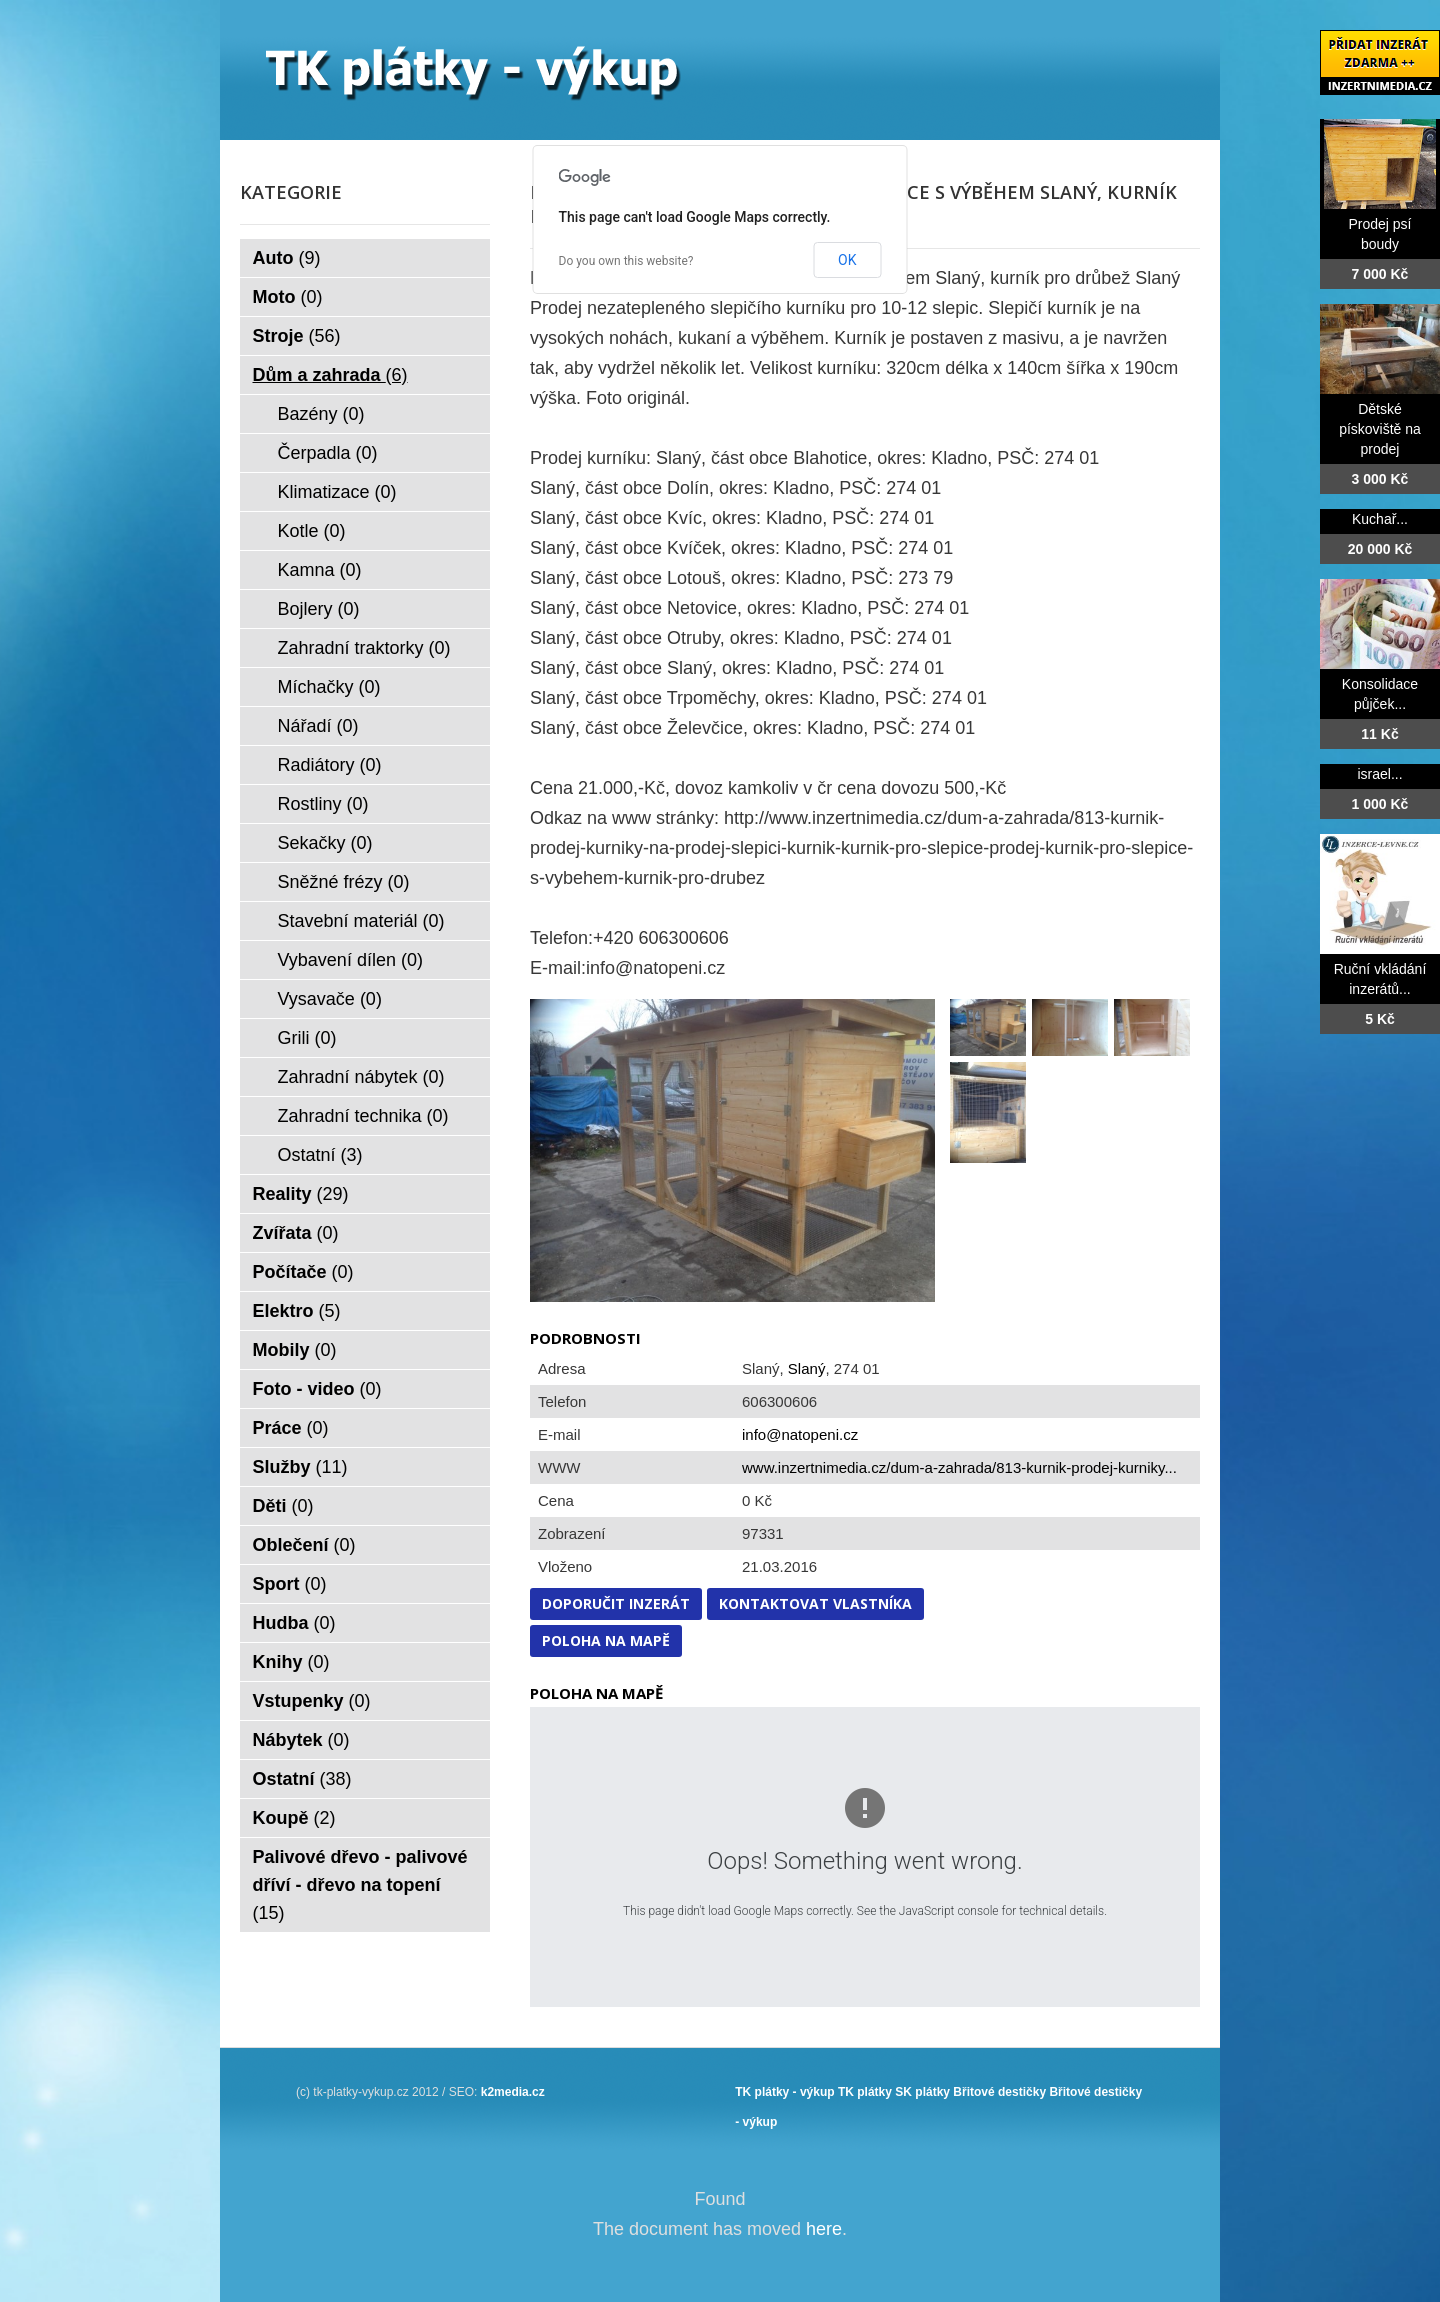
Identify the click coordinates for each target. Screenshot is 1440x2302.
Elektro (297, 1311)
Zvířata (296, 1233)
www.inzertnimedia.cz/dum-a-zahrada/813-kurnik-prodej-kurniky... (959, 1467)
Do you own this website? (626, 261)
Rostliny (323, 804)
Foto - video (317, 1389)
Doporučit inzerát (616, 1603)
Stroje (297, 336)
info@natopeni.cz (800, 1434)
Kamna (320, 570)
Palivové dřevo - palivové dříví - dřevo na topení (360, 1885)
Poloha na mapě (606, 1640)
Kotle (312, 531)
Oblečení (304, 1545)
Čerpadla (328, 453)
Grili (307, 1038)
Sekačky (325, 843)
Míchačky (329, 687)
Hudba (294, 1623)
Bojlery (319, 609)
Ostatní (320, 1155)
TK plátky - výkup (784, 2092)
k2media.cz (513, 2092)
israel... (1379, 774)
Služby (300, 1467)
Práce (291, 1428)
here (824, 2229)
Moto (288, 297)
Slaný (807, 1368)
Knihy (291, 1662)
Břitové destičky (999, 2092)
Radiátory (330, 765)
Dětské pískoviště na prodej (1380, 429)
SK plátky (922, 2092)
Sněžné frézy (344, 882)
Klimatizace (337, 492)
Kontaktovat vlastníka (815, 1603)
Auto (287, 258)
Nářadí (318, 726)
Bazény (321, 414)
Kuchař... (1380, 519)
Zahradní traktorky (364, 648)
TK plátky (865, 2092)
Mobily (295, 1350)
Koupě (294, 1818)
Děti (283, 1506)
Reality (301, 1194)
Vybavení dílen (350, 960)
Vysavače (330, 999)
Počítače (303, 1272)
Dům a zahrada (330, 375)
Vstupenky (312, 1701)
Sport (290, 1584)
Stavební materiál (361, 921)
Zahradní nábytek (361, 1077)
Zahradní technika (363, 1116)
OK (847, 260)
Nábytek (301, 1740)
